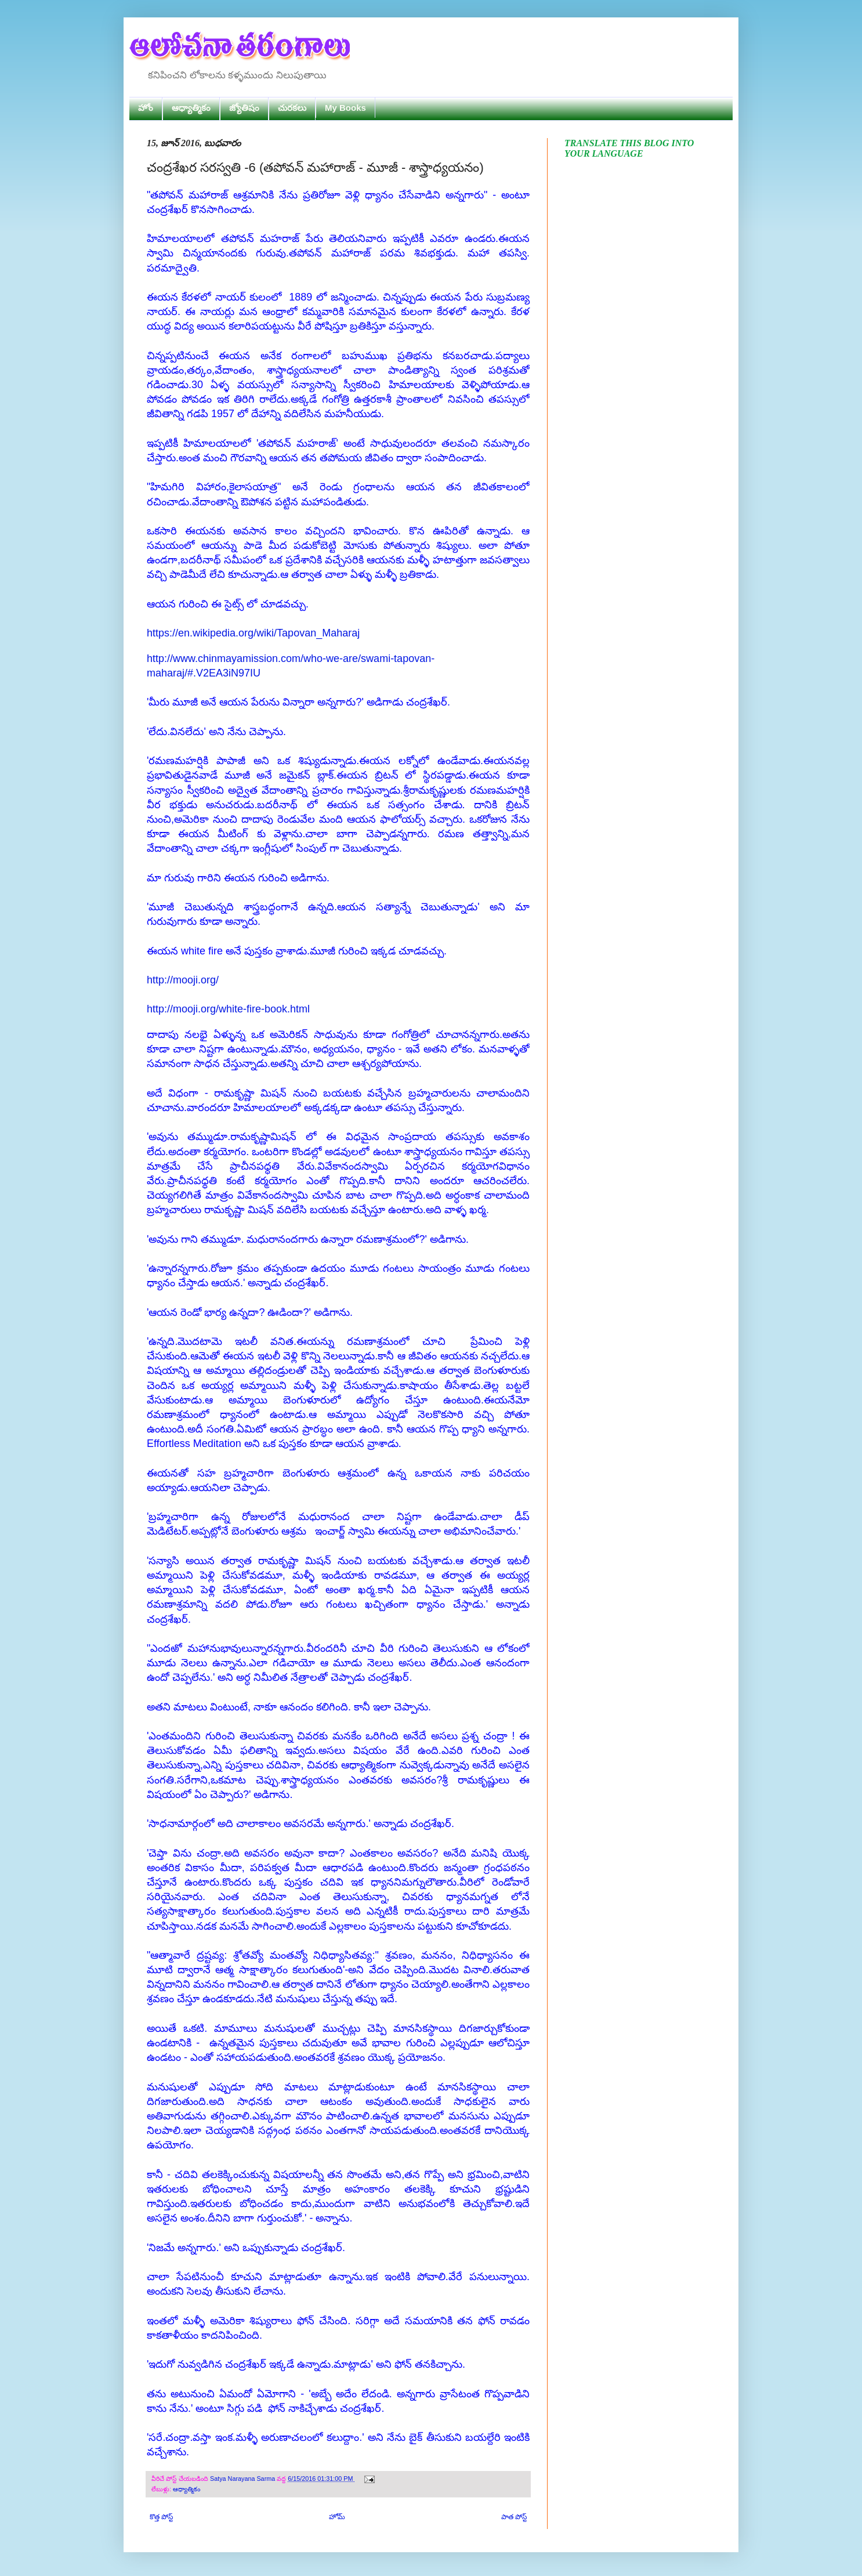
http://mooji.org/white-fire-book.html (228, 1009)
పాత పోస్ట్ (514, 2517)
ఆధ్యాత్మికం (191, 108)
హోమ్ (337, 2517)
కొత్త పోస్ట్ (161, 2517)
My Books (345, 108)
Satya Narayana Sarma (243, 2478)
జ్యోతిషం (244, 108)
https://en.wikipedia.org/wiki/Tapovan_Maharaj (253, 633)
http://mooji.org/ (183, 980)
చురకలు (292, 108)
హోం (145, 108)
